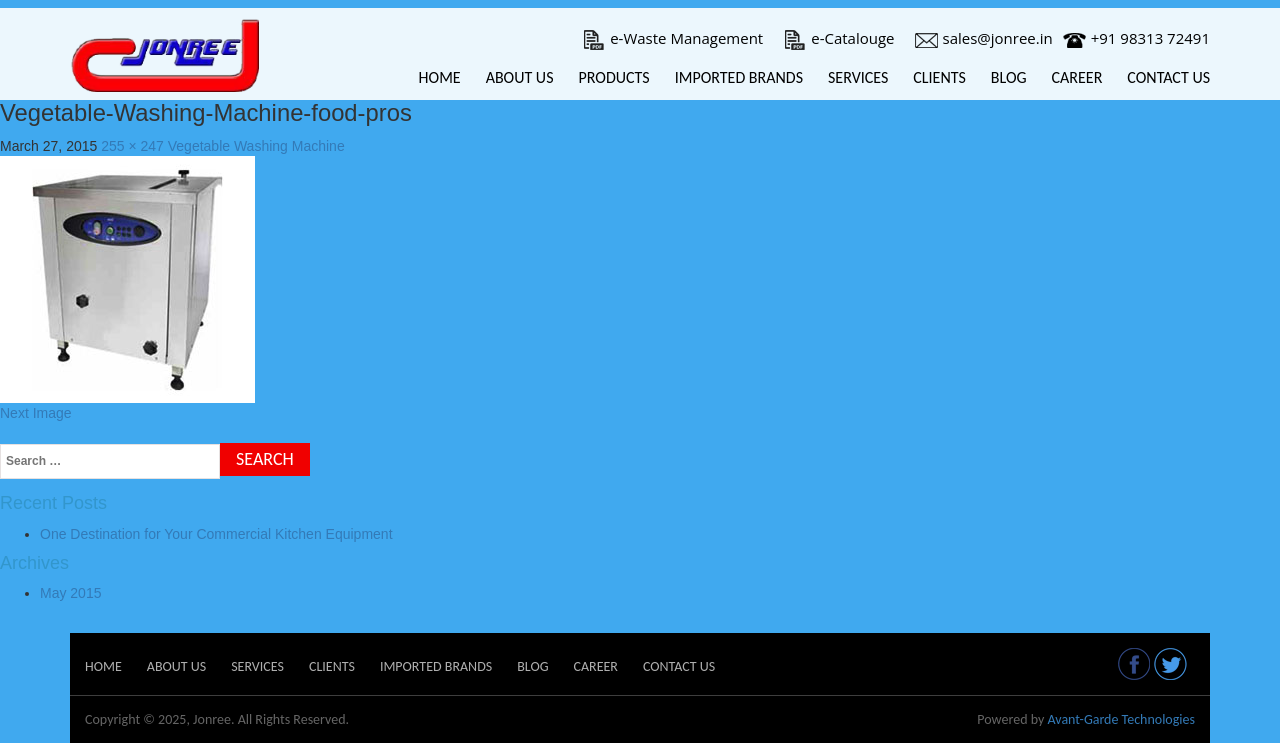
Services (858, 77)
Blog (1009, 77)
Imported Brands (739, 77)
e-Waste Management (672, 38)
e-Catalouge (838, 38)
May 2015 (70, 593)
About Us (520, 77)
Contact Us (1168, 77)
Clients (939, 77)
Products (613, 77)
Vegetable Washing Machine (256, 146)
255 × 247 (132, 146)
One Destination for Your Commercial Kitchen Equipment (216, 534)
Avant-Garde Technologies (1121, 719)
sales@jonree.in (984, 38)
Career (1077, 77)
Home (440, 77)
